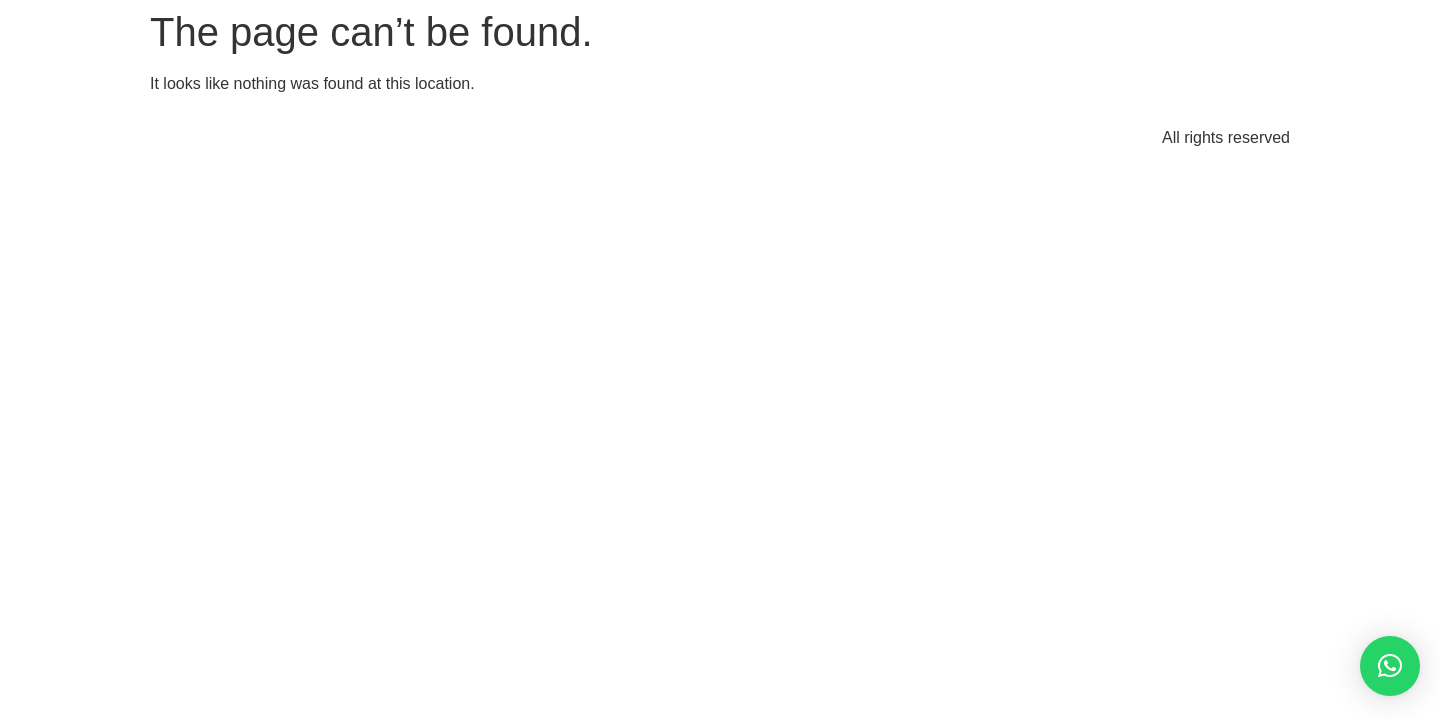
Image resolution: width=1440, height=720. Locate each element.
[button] (1390, 666)
